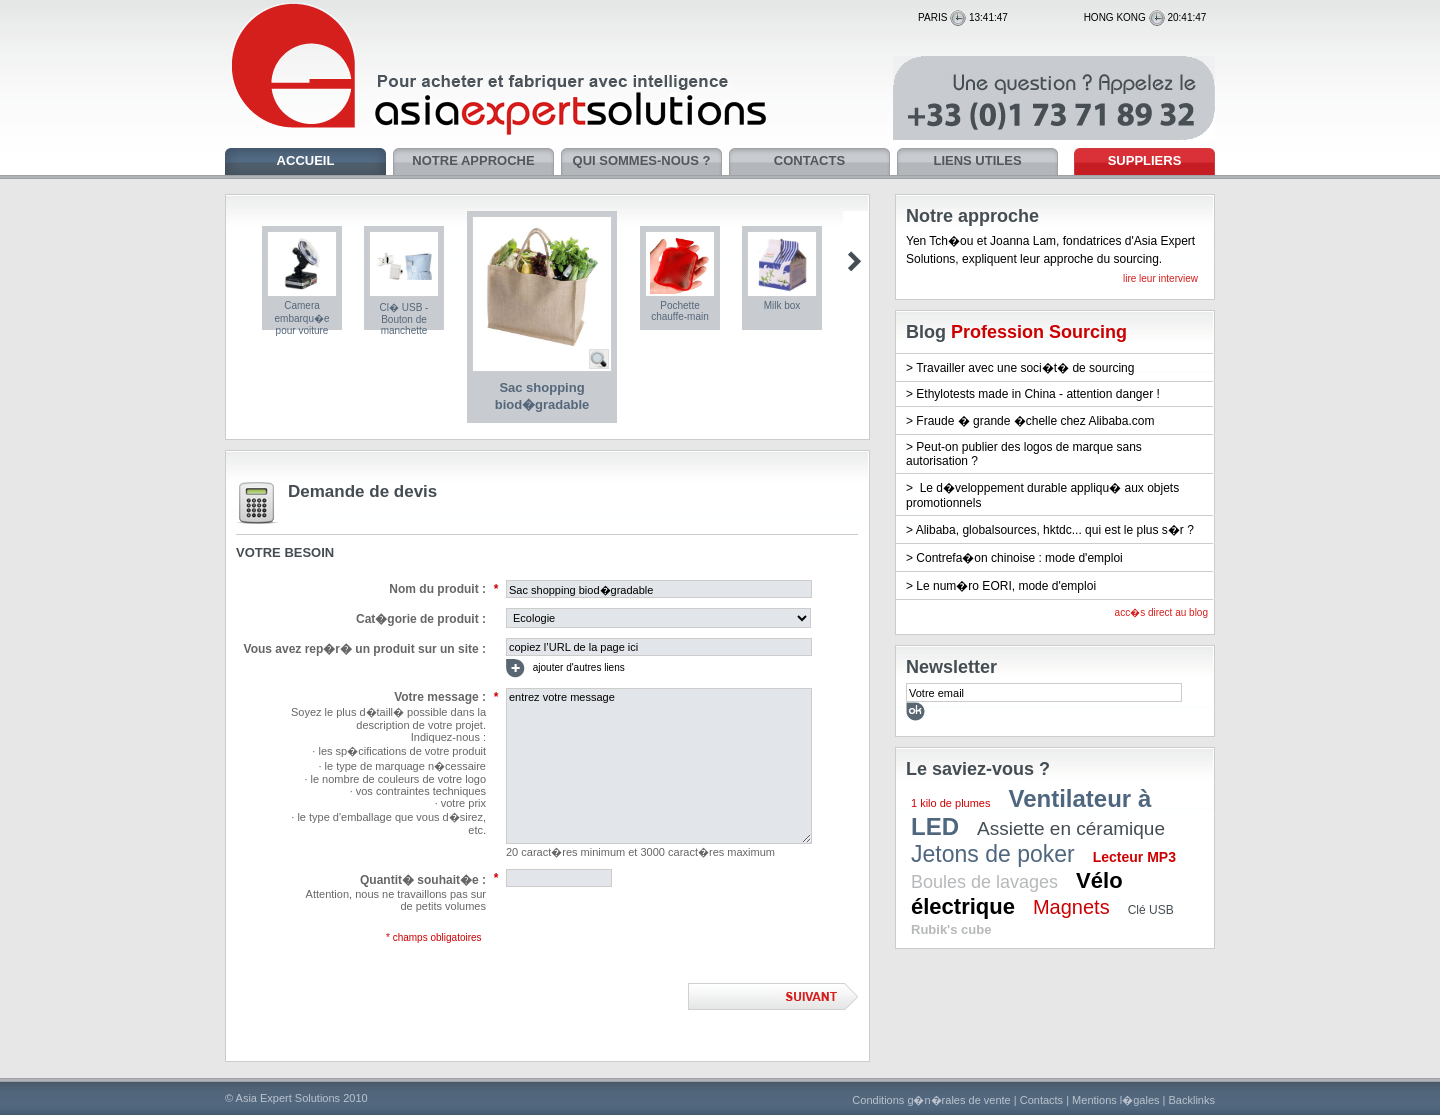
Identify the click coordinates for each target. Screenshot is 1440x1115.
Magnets (1071, 907)
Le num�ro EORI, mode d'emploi (1006, 586)
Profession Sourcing (1039, 332)
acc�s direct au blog (1161, 612)
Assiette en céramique (1071, 828)
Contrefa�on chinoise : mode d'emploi (1019, 558)
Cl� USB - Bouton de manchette (404, 319)
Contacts (1041, 1100)
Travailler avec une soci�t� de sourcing (1025, 368)
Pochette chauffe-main (680, 311)
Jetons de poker (993, 854)
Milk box (782, 305)
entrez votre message (659, 766)
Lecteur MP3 (1134, 857)
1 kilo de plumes (951, 803)
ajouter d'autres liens (565, 668)
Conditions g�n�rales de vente (931, 1100)
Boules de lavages (984, 882)
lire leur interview (1160, 278)
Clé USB (1151, 910)
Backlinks (1192, 1100)
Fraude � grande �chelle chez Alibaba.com (1035, 421)
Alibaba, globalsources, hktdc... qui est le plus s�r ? (1055, 530)
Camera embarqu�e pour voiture (301, 318)
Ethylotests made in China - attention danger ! (1037, 394)
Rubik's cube (951, 929)
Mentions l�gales (1115, 1100)
